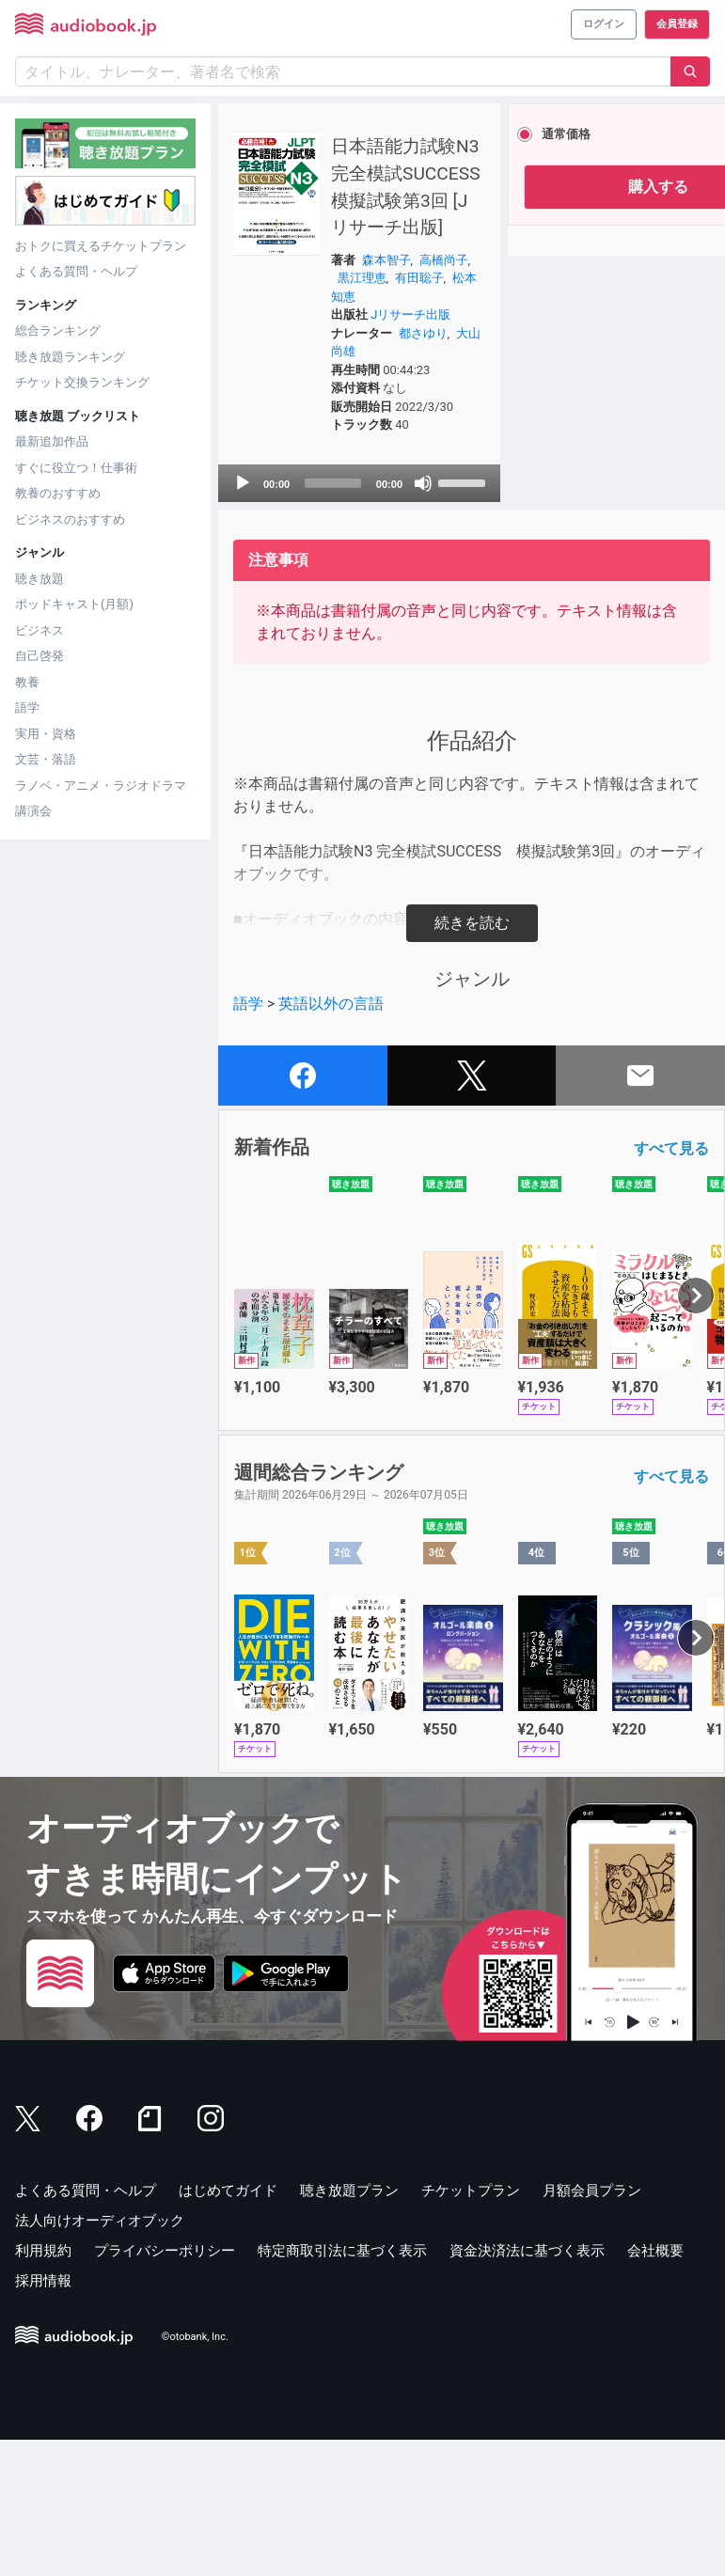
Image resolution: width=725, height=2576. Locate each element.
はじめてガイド (228, 2326)
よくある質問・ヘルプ (76, 271)
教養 (27, 682)
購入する (574, 187)
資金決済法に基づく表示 (527, 2387)
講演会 (33, 811)
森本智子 (356, 341)
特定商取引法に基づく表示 (342, 2387)
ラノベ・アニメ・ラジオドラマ (100, 785)
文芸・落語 (45, 759)
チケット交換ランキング (82, 382)
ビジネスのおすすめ (70, 519)
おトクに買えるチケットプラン (100, 246)
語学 (27, 707)
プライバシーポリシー (164, 2387)
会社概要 (655, 2387)
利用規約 (43, 2387)
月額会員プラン (592, 2326)
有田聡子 (331, 377)
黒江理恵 (370, 360)
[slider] (298, 619)
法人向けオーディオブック (99, 2356)
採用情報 (43, 2417)
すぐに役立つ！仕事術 (76, 468)
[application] (317, 619)
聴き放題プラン (349, 2326)
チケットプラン (470, 2326)
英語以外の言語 (331, 1140)
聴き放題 (39, 579)
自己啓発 (39, 656)
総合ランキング (58, 330)
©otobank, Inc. (195, 2473)
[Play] (242, 619)
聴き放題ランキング (70, 357)
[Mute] (364, 619)
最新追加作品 (51, 441)
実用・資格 (45, 734)
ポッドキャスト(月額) (74, 604)
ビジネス (39, 630)
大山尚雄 (358, 470)
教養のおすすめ (58, 493)
